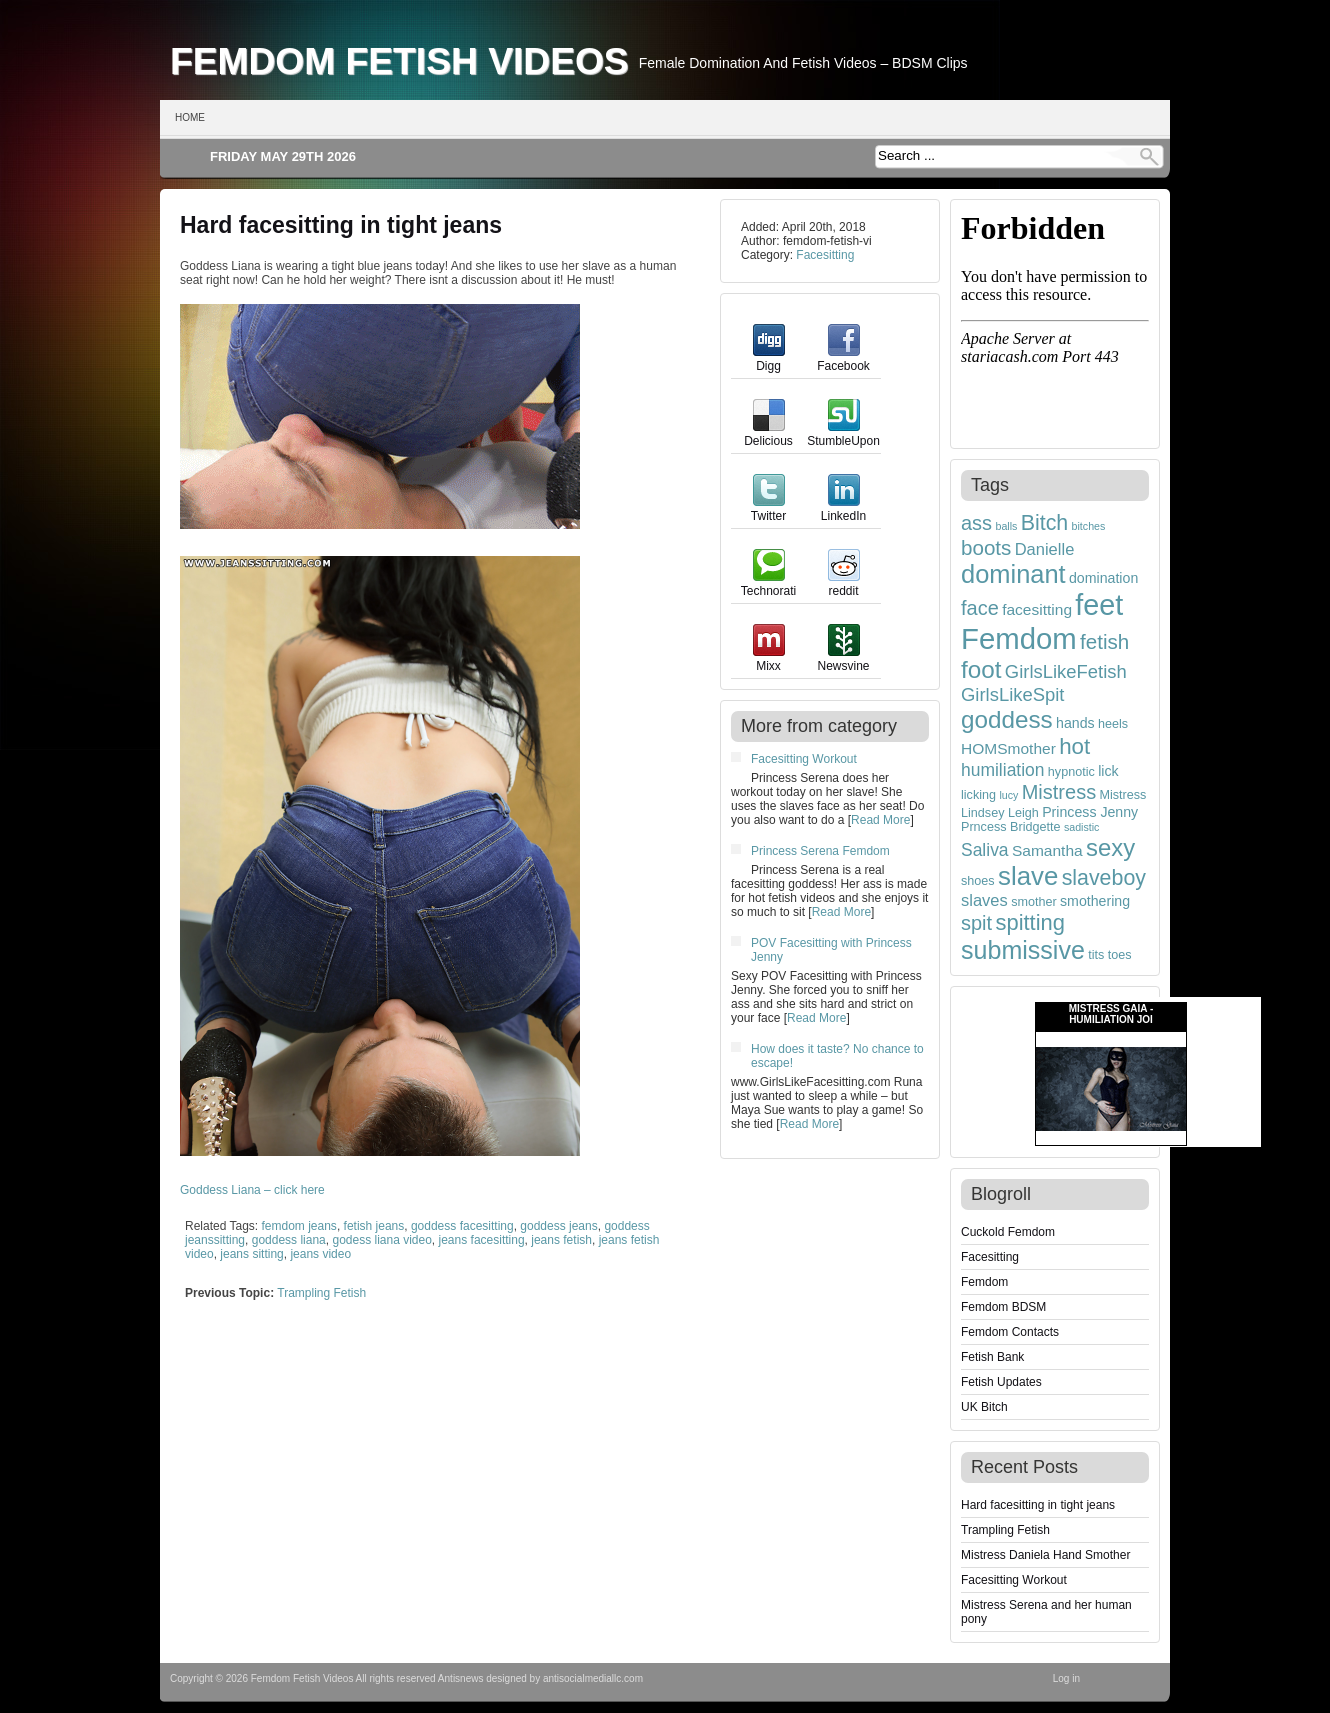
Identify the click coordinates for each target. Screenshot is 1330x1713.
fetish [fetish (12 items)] (1104, 641)
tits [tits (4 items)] (1096, 955)
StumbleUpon (843, 434)
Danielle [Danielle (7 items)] (1045, 549)
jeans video (320, 1254)
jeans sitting (251, 1254)
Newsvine (843, 659)
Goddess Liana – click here (252, 1190)
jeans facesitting (482, 1240)
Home (190, 117)
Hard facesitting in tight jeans (341, 225)
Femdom (984, 1282)
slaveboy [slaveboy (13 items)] (1104, 878)
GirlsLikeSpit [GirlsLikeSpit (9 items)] (1013, 694)
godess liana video (381, 1240)
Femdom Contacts (1010, 1332)
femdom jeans (299, 1226)
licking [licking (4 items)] (978, 795)
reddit (844, 584)
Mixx (769, 659)
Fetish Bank (992, 1357)
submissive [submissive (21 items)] (1023, 950)
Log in (1066, 1678)
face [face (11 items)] (980, 608)
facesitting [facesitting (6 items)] (1037, 609)
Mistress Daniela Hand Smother (1045, 1555)
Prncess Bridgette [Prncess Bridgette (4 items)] (1011, 827)
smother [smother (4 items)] (1034, 902)
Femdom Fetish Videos (399, 61)
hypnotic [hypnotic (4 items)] (1071, 772)
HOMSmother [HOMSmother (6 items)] (1008, 748)
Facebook (843, 359)
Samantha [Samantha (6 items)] (1047, 850)
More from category (819, 726)
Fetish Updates (1001, 1382)
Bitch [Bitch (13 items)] (1045, 523)
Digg (769, 359)
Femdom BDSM (1003, 1307)
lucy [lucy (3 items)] (1008, 795)
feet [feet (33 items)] (1099, 605)
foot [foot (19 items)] (981, 669)
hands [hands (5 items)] (1075, 723)
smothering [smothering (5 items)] (1095, 901)
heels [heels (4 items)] (1113, 724)
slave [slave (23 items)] (1028, 876)
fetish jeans (374, 1226)
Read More (880, 820)
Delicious (768, 434)
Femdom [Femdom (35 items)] (1019, 638)
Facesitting (825, 255)
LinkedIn (843, 509)
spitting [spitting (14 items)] (1030, 922)
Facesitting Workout (804, 759)
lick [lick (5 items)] (1108, 771)
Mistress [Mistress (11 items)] (1059, 792)
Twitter (768, 509)
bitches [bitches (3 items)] (1089, 526)
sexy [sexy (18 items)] (1110, 847)
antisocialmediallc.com (593, 1678)
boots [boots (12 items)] (986, 547)
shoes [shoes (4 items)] (978, 881)
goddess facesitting (462, 1226)
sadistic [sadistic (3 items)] (1082, 827)
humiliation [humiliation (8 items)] (1003, 770)
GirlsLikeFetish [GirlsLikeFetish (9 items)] (1066, 671)
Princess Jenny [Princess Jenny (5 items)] (1090, 812)
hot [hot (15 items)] (1074, 746)
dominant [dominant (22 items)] (1013, 574)
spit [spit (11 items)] (976, 923)
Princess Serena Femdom (820, 851)
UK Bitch (984, 1407)
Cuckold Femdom (1008, 1232)
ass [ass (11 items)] (976, 523)
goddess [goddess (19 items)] (1007, 719)
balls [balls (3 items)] (1006, 526)
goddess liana (289, 1240)
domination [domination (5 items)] (1103, 578)
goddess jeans (558, 1226)
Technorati (768, 584)
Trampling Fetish (321, 1293)
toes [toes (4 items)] (1120, 955)
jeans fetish (561, 1240)
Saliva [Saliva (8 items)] (985, 850)
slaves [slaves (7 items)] (984, 900)
